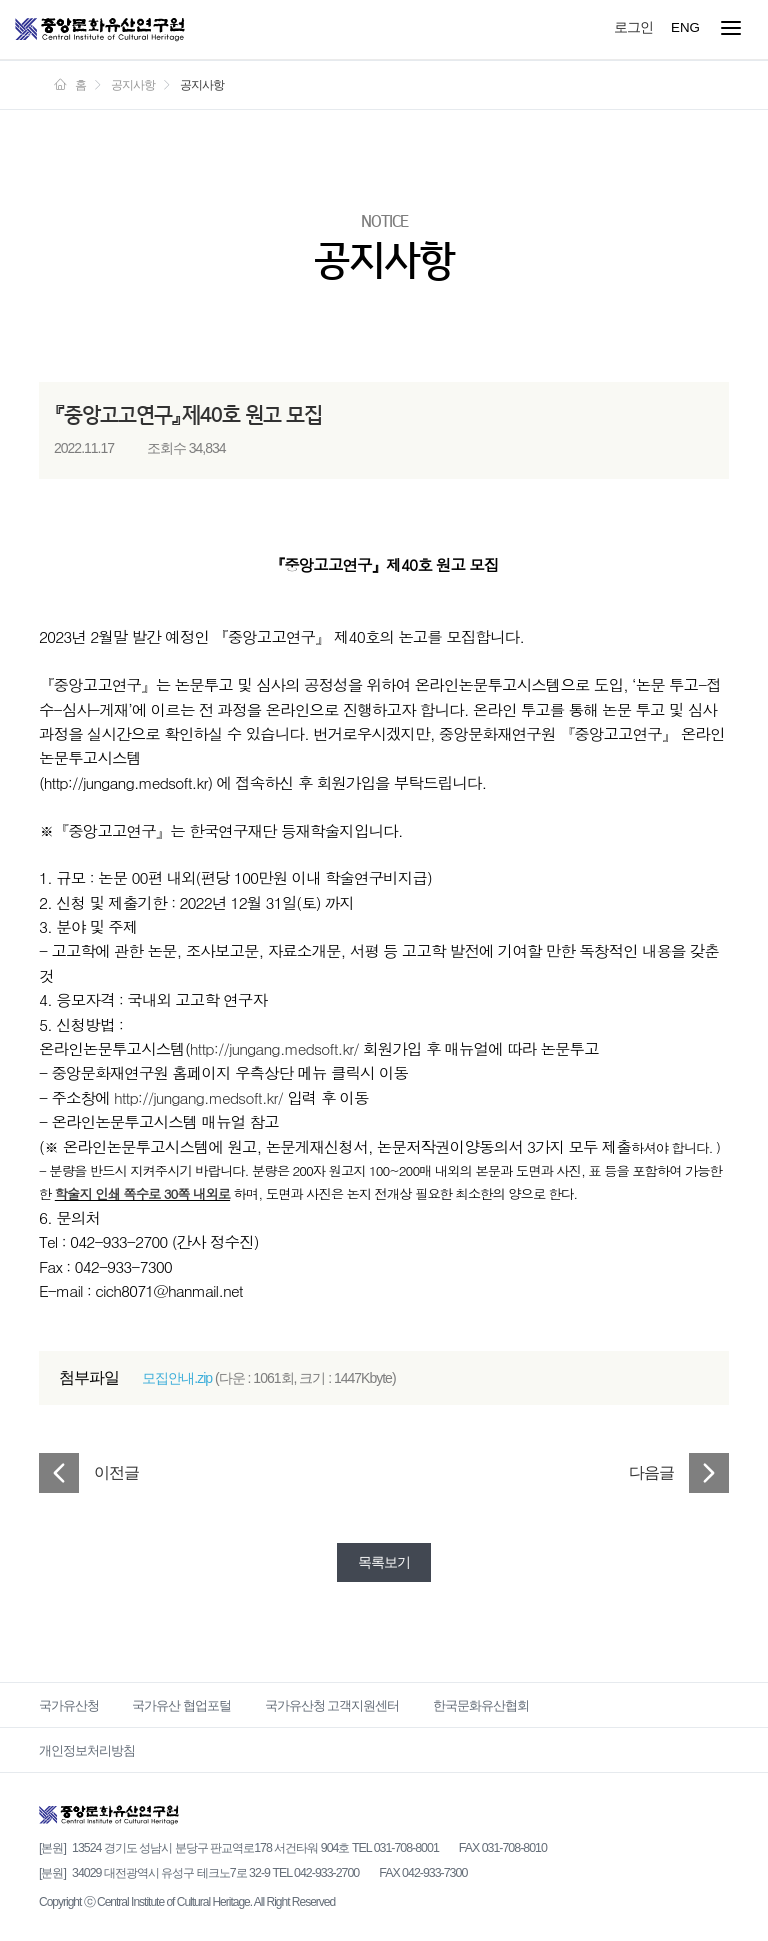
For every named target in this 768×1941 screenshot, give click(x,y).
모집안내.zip (177, 1378)
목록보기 (384, 1562)
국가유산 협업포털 (181, 1705)
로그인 (633, 27)
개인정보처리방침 (87, 1750)
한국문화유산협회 (481, 1705)
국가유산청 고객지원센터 (332, 1705)
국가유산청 (69, 1705)
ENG (685, 27)
